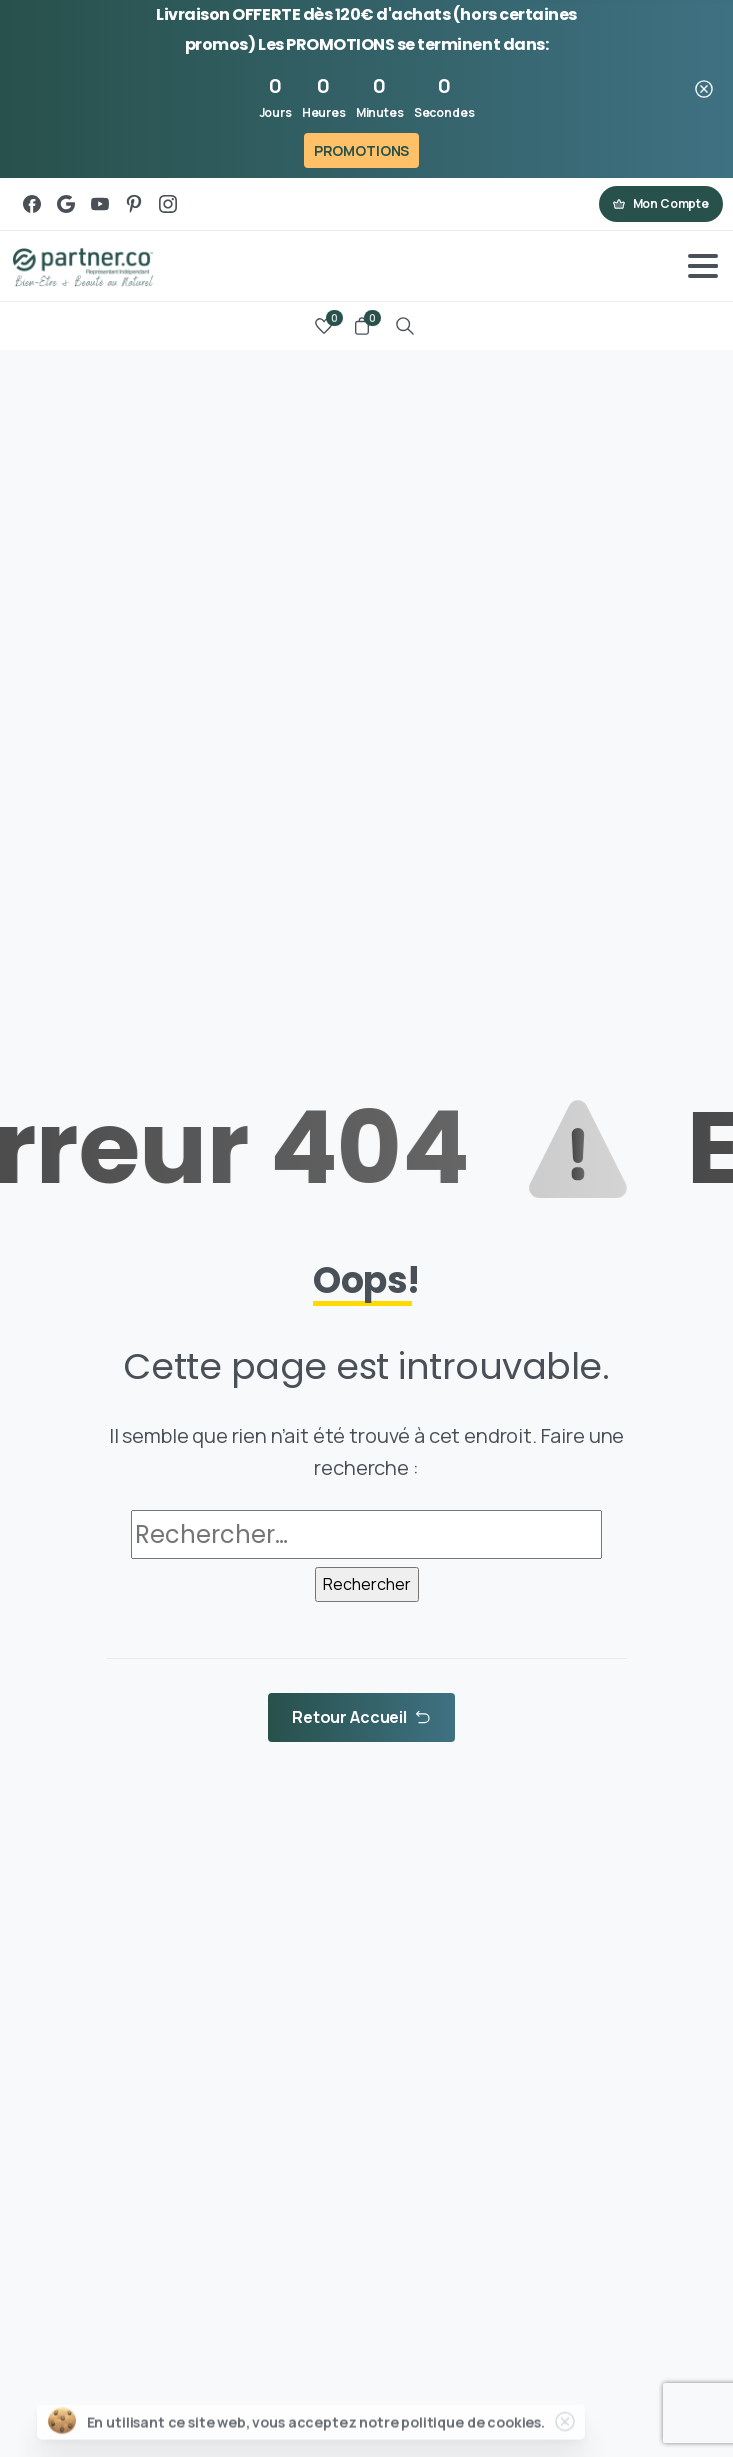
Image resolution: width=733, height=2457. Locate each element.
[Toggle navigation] (703, 266)
